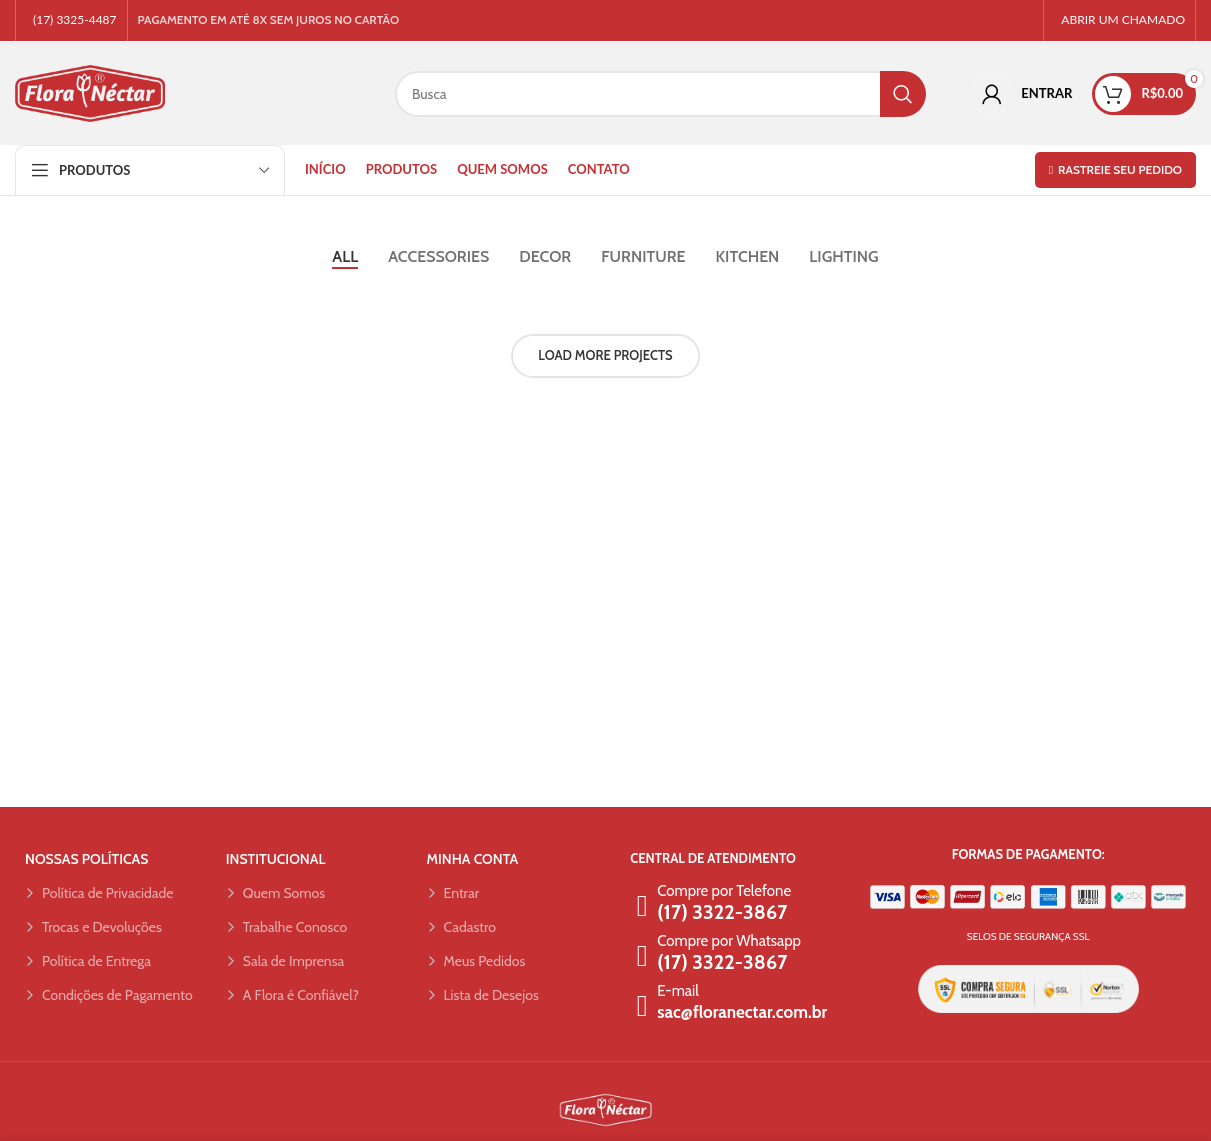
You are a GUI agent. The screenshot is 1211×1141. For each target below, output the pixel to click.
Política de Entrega (88, 963)
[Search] (660, 95)
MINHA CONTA (473, 861)
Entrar (453, 895)
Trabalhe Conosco (286, 929)
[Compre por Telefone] (642, 908)
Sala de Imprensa (285, 963)
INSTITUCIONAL (276, 861)
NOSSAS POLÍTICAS (86, 861)
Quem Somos (275, 895)
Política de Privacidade (99, 895)
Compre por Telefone (724, 893)
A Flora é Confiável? (292, 997)
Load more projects (605, 357)
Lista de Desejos (483, 997)
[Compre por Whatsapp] (642, 958)
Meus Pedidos (476, 963)
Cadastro (461, 929)
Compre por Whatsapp (729, 943)
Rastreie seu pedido (1115, 171)
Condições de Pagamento (109, 997)
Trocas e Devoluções (93, 929)
